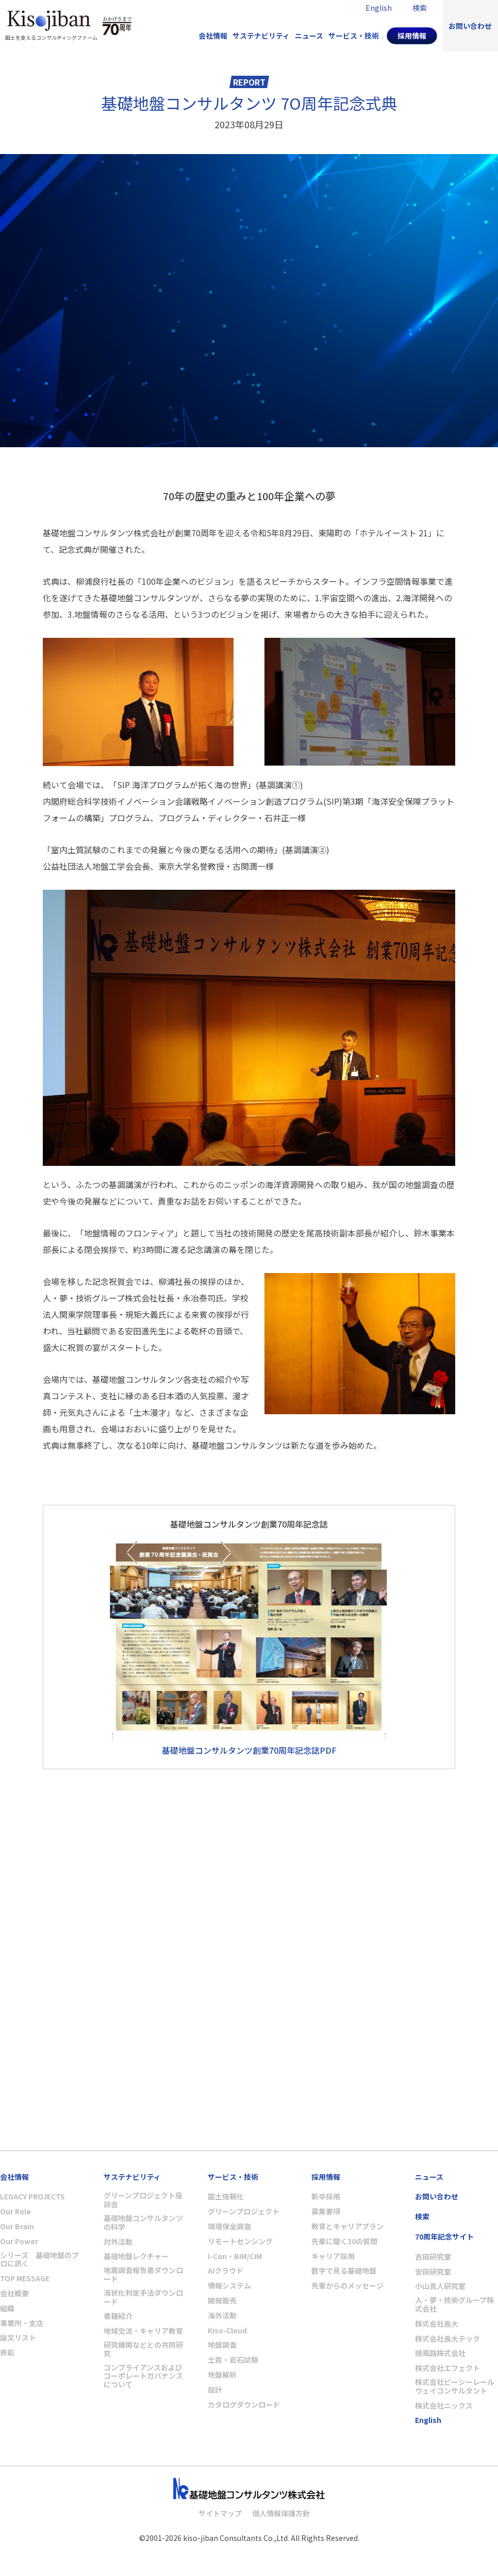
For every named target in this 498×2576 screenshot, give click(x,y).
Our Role (15, 2211)
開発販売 (222, 2300)
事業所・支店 (21, 2323)
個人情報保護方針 (281, 2513)
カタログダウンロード (244, 2404)
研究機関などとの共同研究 (143, 2349)
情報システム (229, 2285)
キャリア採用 (333, 2256)
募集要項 (325, 2211)
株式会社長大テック (447, 2338)
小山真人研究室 (440, 2286)
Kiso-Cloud (227, 2330)
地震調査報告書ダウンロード (143, 2274)
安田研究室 (433, 2271)
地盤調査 (222, 2345)
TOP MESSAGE (24, 2278)
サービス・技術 (353, 35)
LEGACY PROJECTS (32, 2196)
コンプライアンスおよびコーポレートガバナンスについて (143, 2376)
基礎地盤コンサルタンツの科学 (143, 2222)
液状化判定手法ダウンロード (143, 2297)
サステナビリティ (261, 35)
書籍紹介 (118, 2316)
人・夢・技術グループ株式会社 (454, 2304)
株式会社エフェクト (447, 2368)
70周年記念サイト (444, 2236)
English (428, 2420)
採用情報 (411, 35)
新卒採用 (325, 2196)
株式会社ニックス (444, 2405)
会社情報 (212, 35)
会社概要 (14, 2293)
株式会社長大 (436, 2323)
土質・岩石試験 (233, 2359)
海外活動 (222, 2315)
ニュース (309, 35)
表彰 (7, 2352)
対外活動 (118, 2242)
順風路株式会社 (440, 2353)
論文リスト (18, 2337)
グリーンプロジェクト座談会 (143, 2200)
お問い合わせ (470, 26)
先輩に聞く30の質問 (344, 2241)
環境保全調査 (229, 2226)
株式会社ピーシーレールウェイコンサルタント (454, 2386)
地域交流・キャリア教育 (143, 2331)
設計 (215, 2389)
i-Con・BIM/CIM (235, 2256)
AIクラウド (225, 2270)
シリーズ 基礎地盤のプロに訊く (39, 2259)
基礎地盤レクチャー (136, 2256)
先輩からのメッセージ (347, 2285)
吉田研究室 (433, 2256)
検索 (422, 2216)
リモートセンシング (240, 2241)
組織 (7, 2308)
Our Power (19, 2241)
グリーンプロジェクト (243, 2211)
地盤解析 (222, 2374)
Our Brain (17, 2226)
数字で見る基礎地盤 (343, 2270)
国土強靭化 (226, 2196)
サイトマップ (220, 2513)
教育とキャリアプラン (347, 2226)
